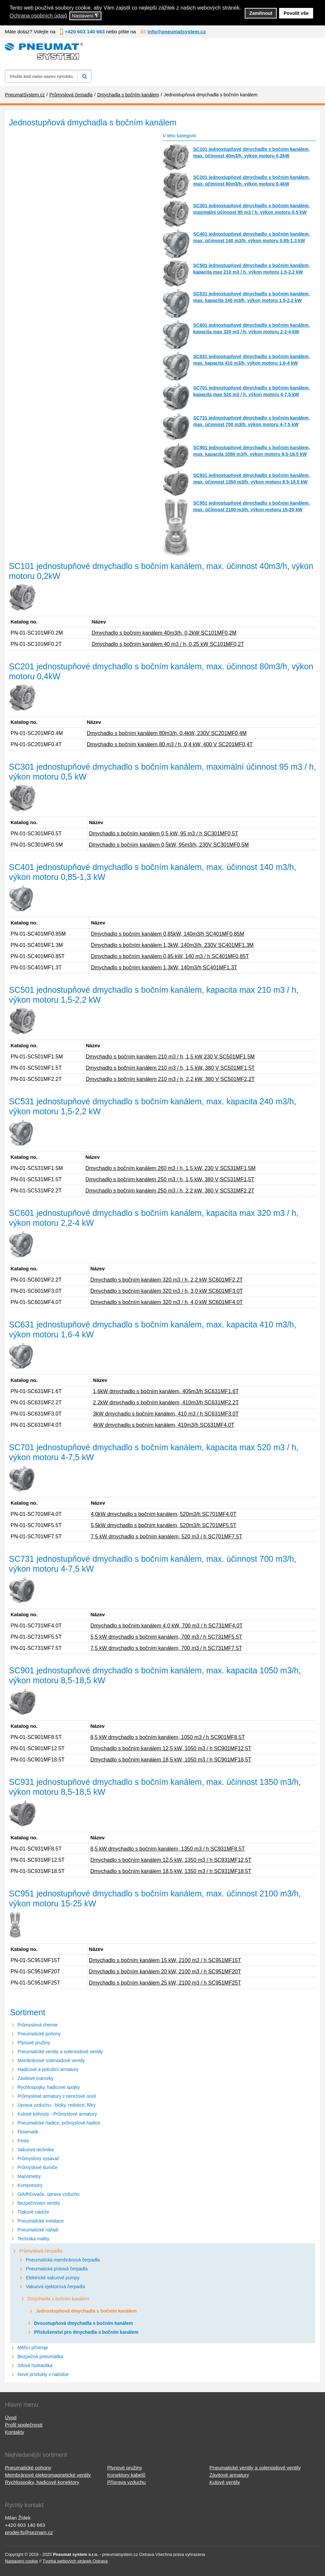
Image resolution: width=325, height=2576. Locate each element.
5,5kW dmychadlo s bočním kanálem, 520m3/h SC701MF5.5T (163, 1525)
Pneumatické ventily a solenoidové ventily (60, 2051)
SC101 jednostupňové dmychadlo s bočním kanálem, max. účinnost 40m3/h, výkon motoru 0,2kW (251, 152)
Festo (23, 2140)
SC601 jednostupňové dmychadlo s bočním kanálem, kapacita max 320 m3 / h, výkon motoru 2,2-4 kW (251, 328)
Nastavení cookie (21, 2561)
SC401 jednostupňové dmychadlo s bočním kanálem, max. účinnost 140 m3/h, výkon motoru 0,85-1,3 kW (251, 237)
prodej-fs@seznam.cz (29, 2532)
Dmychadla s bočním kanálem (58, 2298)
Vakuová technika (36, 2149)
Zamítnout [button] (260, 13)
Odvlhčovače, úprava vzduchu (49, 2194)
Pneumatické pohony (39, 2033)
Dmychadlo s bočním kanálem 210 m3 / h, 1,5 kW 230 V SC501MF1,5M (170, 1056)
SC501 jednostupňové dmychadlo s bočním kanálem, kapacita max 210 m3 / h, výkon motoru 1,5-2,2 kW (251, 269)
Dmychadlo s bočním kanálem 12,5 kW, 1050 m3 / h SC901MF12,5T (170, 1748)
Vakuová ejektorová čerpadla (55, 2286)
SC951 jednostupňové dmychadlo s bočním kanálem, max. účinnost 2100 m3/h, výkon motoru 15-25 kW (251, 506)
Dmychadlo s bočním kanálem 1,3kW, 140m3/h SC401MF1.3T (164, 967)
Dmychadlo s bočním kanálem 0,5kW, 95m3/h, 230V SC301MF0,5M (169, 845)
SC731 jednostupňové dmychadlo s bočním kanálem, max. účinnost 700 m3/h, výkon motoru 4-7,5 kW (251, 421)
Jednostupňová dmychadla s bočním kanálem (86, 2311)
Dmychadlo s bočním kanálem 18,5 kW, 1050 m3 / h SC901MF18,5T (170, 1759)
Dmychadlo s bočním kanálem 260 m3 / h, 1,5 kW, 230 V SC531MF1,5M (171, 1168)
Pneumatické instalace (41, 2221)
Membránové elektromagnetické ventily (48, 2475)
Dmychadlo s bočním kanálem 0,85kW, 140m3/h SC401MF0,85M (167, 934)
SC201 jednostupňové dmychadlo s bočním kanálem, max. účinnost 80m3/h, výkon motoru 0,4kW (251, 180)
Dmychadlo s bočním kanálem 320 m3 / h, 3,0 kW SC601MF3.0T (166, 1291)
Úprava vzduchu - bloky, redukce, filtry (56, 2105)
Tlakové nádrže (33, 2212)
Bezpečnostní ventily (39, 2203)
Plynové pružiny (34, 2042)
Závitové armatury (229, 2475)
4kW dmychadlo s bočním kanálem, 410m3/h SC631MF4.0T (164, 1425)
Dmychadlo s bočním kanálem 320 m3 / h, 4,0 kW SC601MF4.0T (166, 1302)
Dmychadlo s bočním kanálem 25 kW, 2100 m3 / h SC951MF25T (165, 1983)
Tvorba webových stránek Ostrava (75, 2561)
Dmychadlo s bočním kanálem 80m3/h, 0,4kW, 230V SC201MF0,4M (167, 733)
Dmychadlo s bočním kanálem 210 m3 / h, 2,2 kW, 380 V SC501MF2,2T (170, 1079)
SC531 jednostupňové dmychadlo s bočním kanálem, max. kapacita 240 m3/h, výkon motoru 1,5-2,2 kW (251, 297)
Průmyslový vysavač (38, 2158)
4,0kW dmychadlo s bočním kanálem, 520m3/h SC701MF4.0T (163, 1514)
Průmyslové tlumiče (37, 2167)
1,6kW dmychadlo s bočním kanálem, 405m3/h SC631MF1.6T (166, 1391)
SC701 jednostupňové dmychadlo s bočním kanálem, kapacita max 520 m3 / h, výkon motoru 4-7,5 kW (251, 391)
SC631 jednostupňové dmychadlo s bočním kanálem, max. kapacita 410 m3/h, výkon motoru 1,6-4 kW (251, 360)
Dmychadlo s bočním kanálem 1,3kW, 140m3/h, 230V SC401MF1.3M (172, 945)
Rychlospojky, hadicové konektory (42, 2482)
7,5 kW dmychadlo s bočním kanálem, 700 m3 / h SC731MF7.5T (166, 1648)
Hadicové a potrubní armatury (48, 2069)
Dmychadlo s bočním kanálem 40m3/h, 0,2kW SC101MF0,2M (163, 633)
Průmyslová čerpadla (40, 2251)
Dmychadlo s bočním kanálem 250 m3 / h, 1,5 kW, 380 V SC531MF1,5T (170, 1179)
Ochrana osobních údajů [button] (38, 15)
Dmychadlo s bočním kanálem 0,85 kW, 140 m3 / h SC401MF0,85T (170, 956)
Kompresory (30, 2185)
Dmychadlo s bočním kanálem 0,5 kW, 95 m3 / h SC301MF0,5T (163, 833)
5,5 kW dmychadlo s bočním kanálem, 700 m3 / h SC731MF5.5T (166, 1637)
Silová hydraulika (35, 2365)
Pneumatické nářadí (38, 2229)
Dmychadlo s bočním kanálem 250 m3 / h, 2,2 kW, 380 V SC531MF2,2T (170, 1190)
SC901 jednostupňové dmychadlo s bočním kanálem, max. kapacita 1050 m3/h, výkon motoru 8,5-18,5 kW (251, 451)
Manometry (29, 2176)
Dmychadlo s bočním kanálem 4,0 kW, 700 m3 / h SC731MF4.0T (166, 1625)
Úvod (11, 2417)
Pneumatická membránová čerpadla (63, 2259)
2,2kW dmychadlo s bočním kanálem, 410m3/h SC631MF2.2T (166, 1402)
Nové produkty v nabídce (43, 2374)
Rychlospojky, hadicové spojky (49, 2087)
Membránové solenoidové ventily (51, 2060)
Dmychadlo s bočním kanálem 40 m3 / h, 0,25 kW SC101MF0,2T (167, 644)
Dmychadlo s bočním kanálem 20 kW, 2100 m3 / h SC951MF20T (165, 1971)
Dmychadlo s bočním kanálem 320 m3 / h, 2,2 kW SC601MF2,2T (166, 1280)
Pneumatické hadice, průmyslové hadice (59, 2122)
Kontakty (14, 2432)
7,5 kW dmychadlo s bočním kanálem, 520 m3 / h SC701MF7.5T (166, 1536)
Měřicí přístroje (33, 2347)
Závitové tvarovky (36, 2078)
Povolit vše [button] (296, 13)
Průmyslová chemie (38, 2024)
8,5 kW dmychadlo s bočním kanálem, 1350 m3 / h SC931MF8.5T (167, 1849)
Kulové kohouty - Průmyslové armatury (57, 2114)
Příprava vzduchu (126, 2482)
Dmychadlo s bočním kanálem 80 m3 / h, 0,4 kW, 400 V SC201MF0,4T (170, 744)
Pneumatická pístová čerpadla (57, 2268)
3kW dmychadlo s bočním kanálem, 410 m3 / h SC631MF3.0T (166, 1414)
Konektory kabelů (126, 2475)
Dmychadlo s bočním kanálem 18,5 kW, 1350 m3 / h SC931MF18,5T (170, 1871)
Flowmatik (28, 2131)
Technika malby (34, 2238)
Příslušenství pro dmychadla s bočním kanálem (86, 2332)
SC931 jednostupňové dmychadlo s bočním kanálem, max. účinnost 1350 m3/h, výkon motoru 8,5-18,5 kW (251, 479)
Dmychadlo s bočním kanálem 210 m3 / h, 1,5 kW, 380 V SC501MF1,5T (170, 1068)
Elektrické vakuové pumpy (53, 2277)
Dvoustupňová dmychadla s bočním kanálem (83, 2323)
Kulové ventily (224, 2482)
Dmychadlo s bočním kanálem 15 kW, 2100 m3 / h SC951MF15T (165, 1960)
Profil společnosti (23, 2424)
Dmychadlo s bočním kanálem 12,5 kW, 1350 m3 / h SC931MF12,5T (170, 1860)
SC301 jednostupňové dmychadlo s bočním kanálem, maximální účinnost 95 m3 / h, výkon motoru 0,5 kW (251, 209)
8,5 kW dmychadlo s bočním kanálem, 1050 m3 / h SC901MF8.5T (167, 1737)
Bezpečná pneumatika (40, 2356)
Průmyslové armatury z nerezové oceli (57, 2096)
